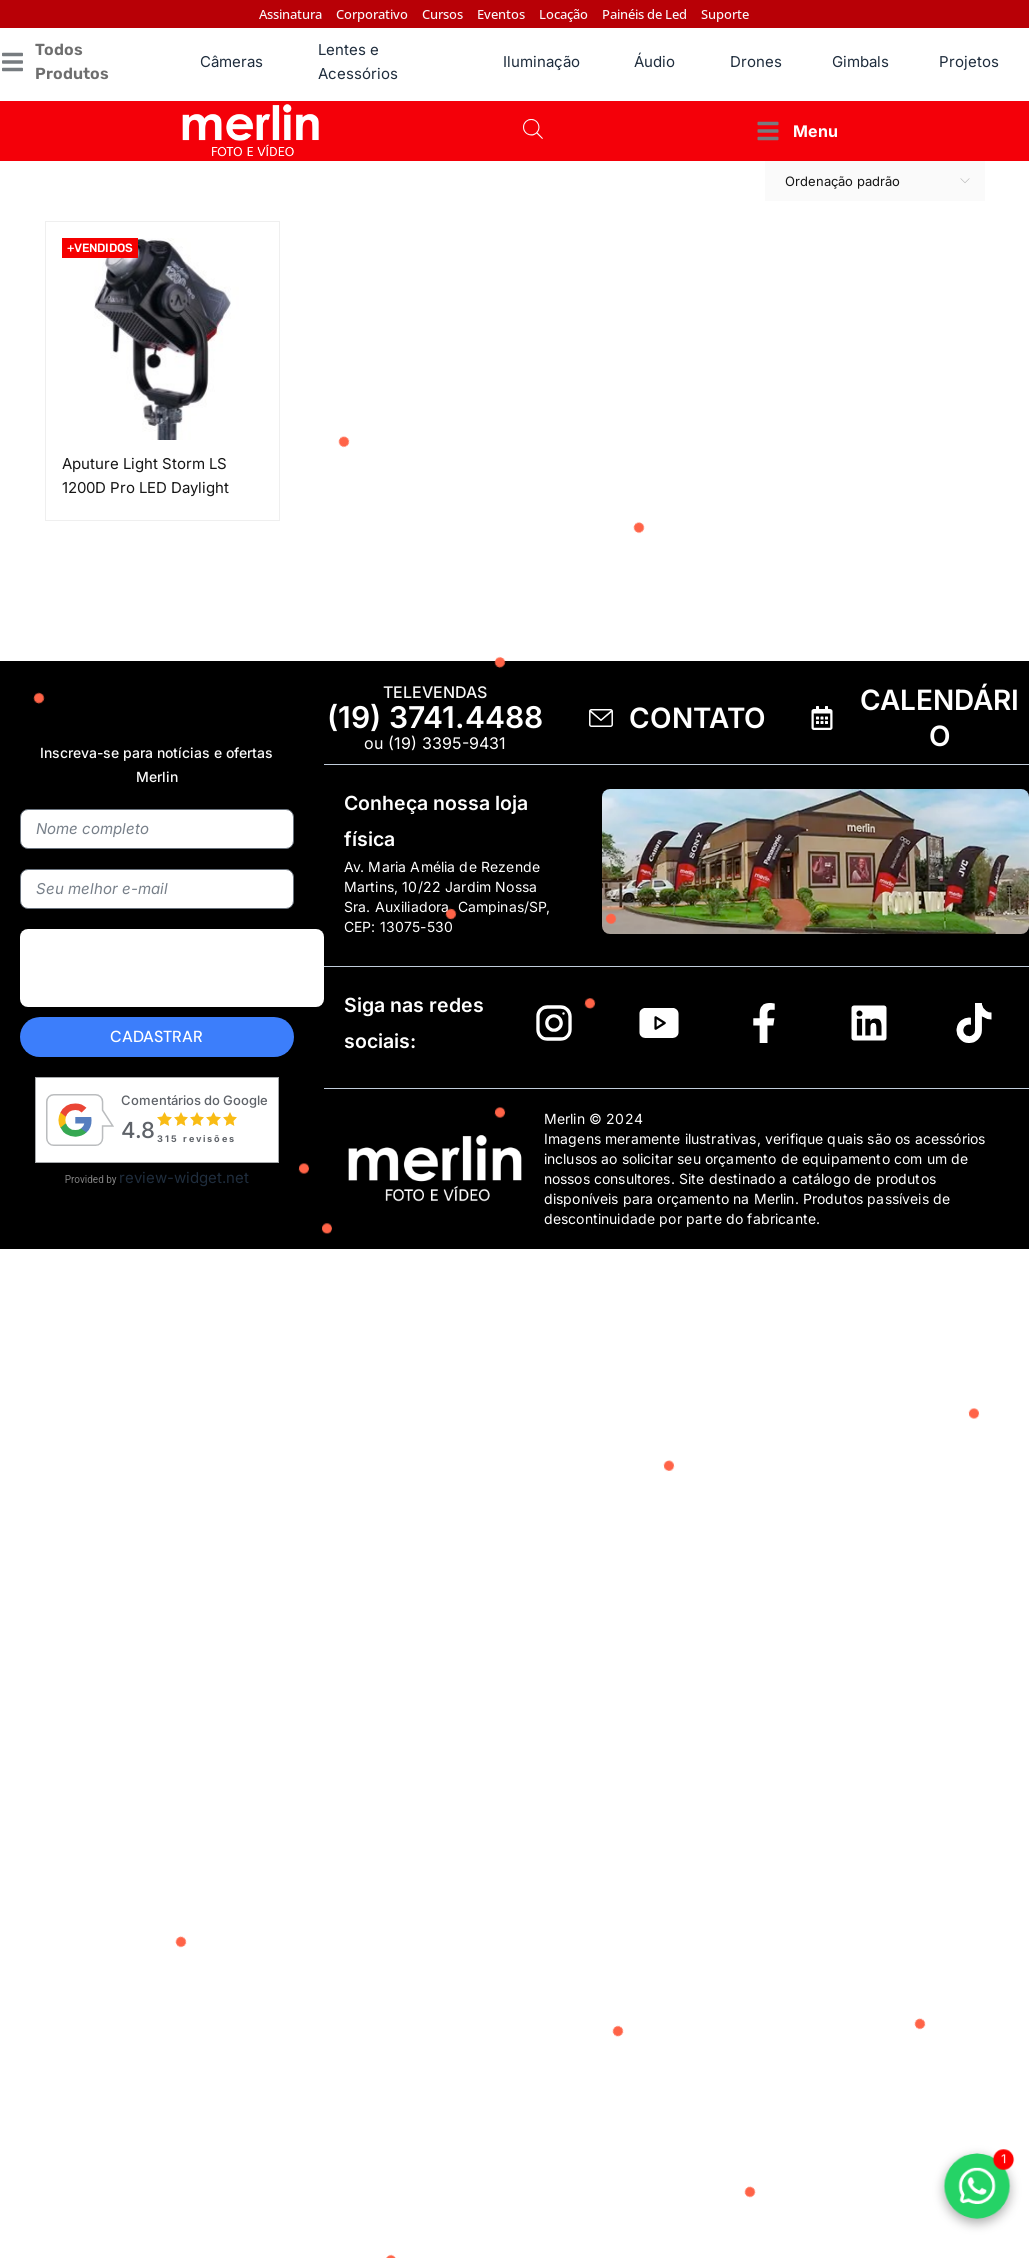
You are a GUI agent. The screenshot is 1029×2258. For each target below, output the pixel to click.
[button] (77, 62)
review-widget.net (184, 1177)
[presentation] (172, 1014)
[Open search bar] (533, 131)
